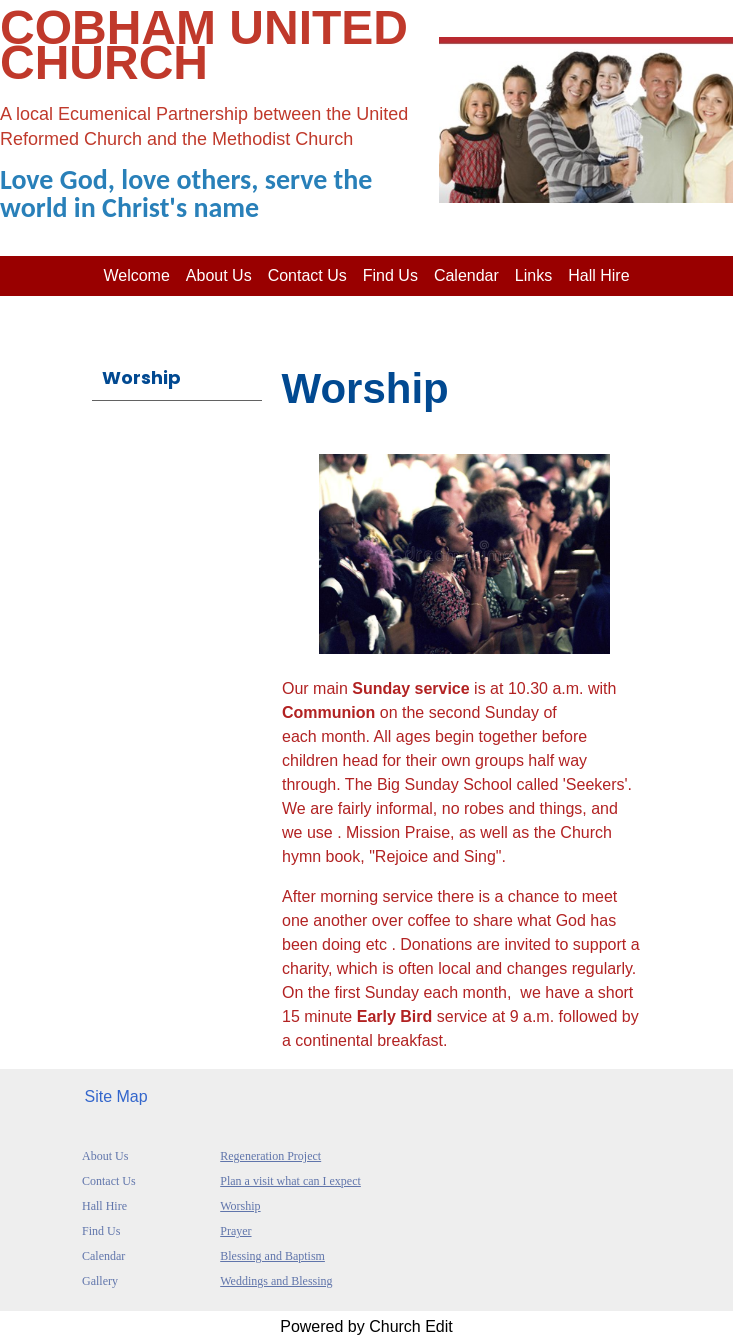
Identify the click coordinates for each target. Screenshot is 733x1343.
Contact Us (307, 275)
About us (219, 275)
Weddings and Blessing (276, 1281)
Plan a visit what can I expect (290, 1181)
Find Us (390, 275)
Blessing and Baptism (272, 1256)
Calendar (466, 275)
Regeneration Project (270, 1156)
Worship (141, 377)
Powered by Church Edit (366, 1326)
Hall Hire (598, 275)
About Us (105, 1156)
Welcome (136, 275)
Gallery (100, 1281)
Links (533, 275)
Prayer (235, 1231)
